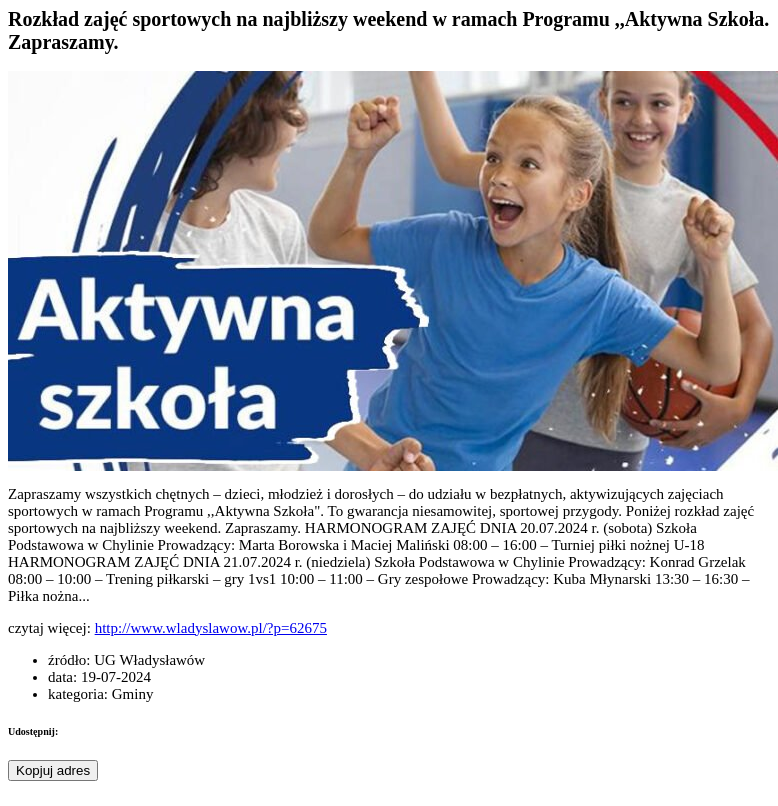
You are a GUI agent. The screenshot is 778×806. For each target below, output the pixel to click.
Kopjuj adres (53, 770)
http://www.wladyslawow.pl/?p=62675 (211, 628)
